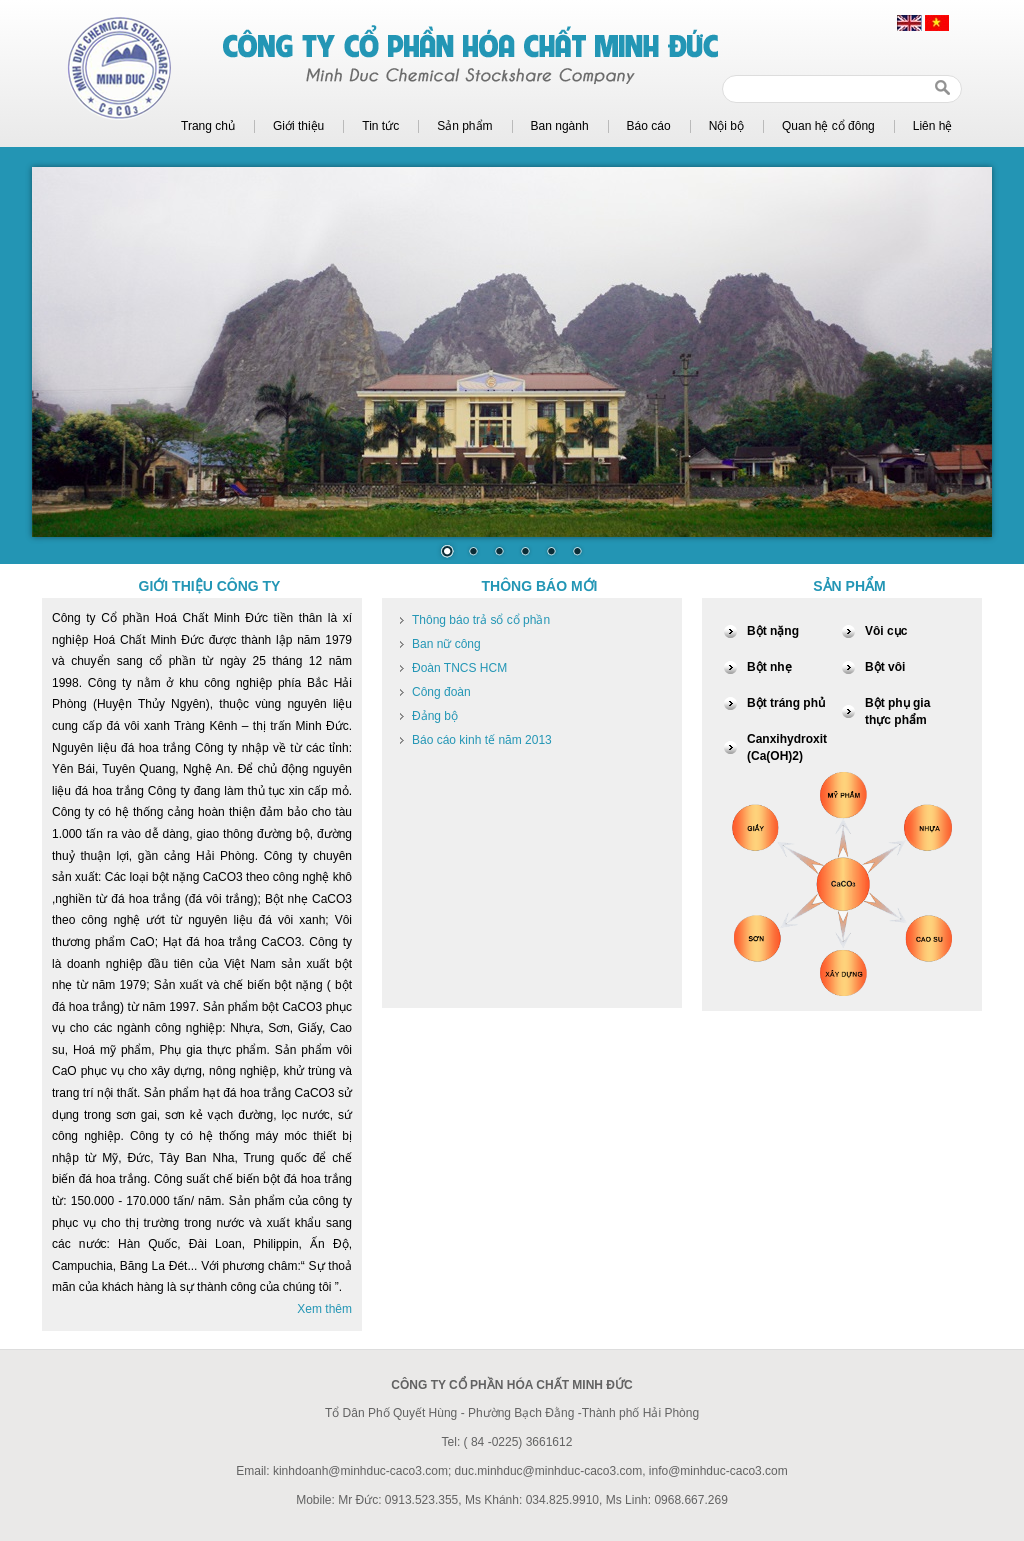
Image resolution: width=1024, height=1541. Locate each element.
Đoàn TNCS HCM (459, 668)
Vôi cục (886, 631)
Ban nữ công (446, 644)
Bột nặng (773, 631)
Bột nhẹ (769, 667)
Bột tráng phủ (786, 703)
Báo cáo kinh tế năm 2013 (482, 740)
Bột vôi (885, 667)
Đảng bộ (435, 716)
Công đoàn (441, 692)
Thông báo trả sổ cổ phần (481, 620)
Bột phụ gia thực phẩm (897, 711)
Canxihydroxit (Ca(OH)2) (787, 747)
